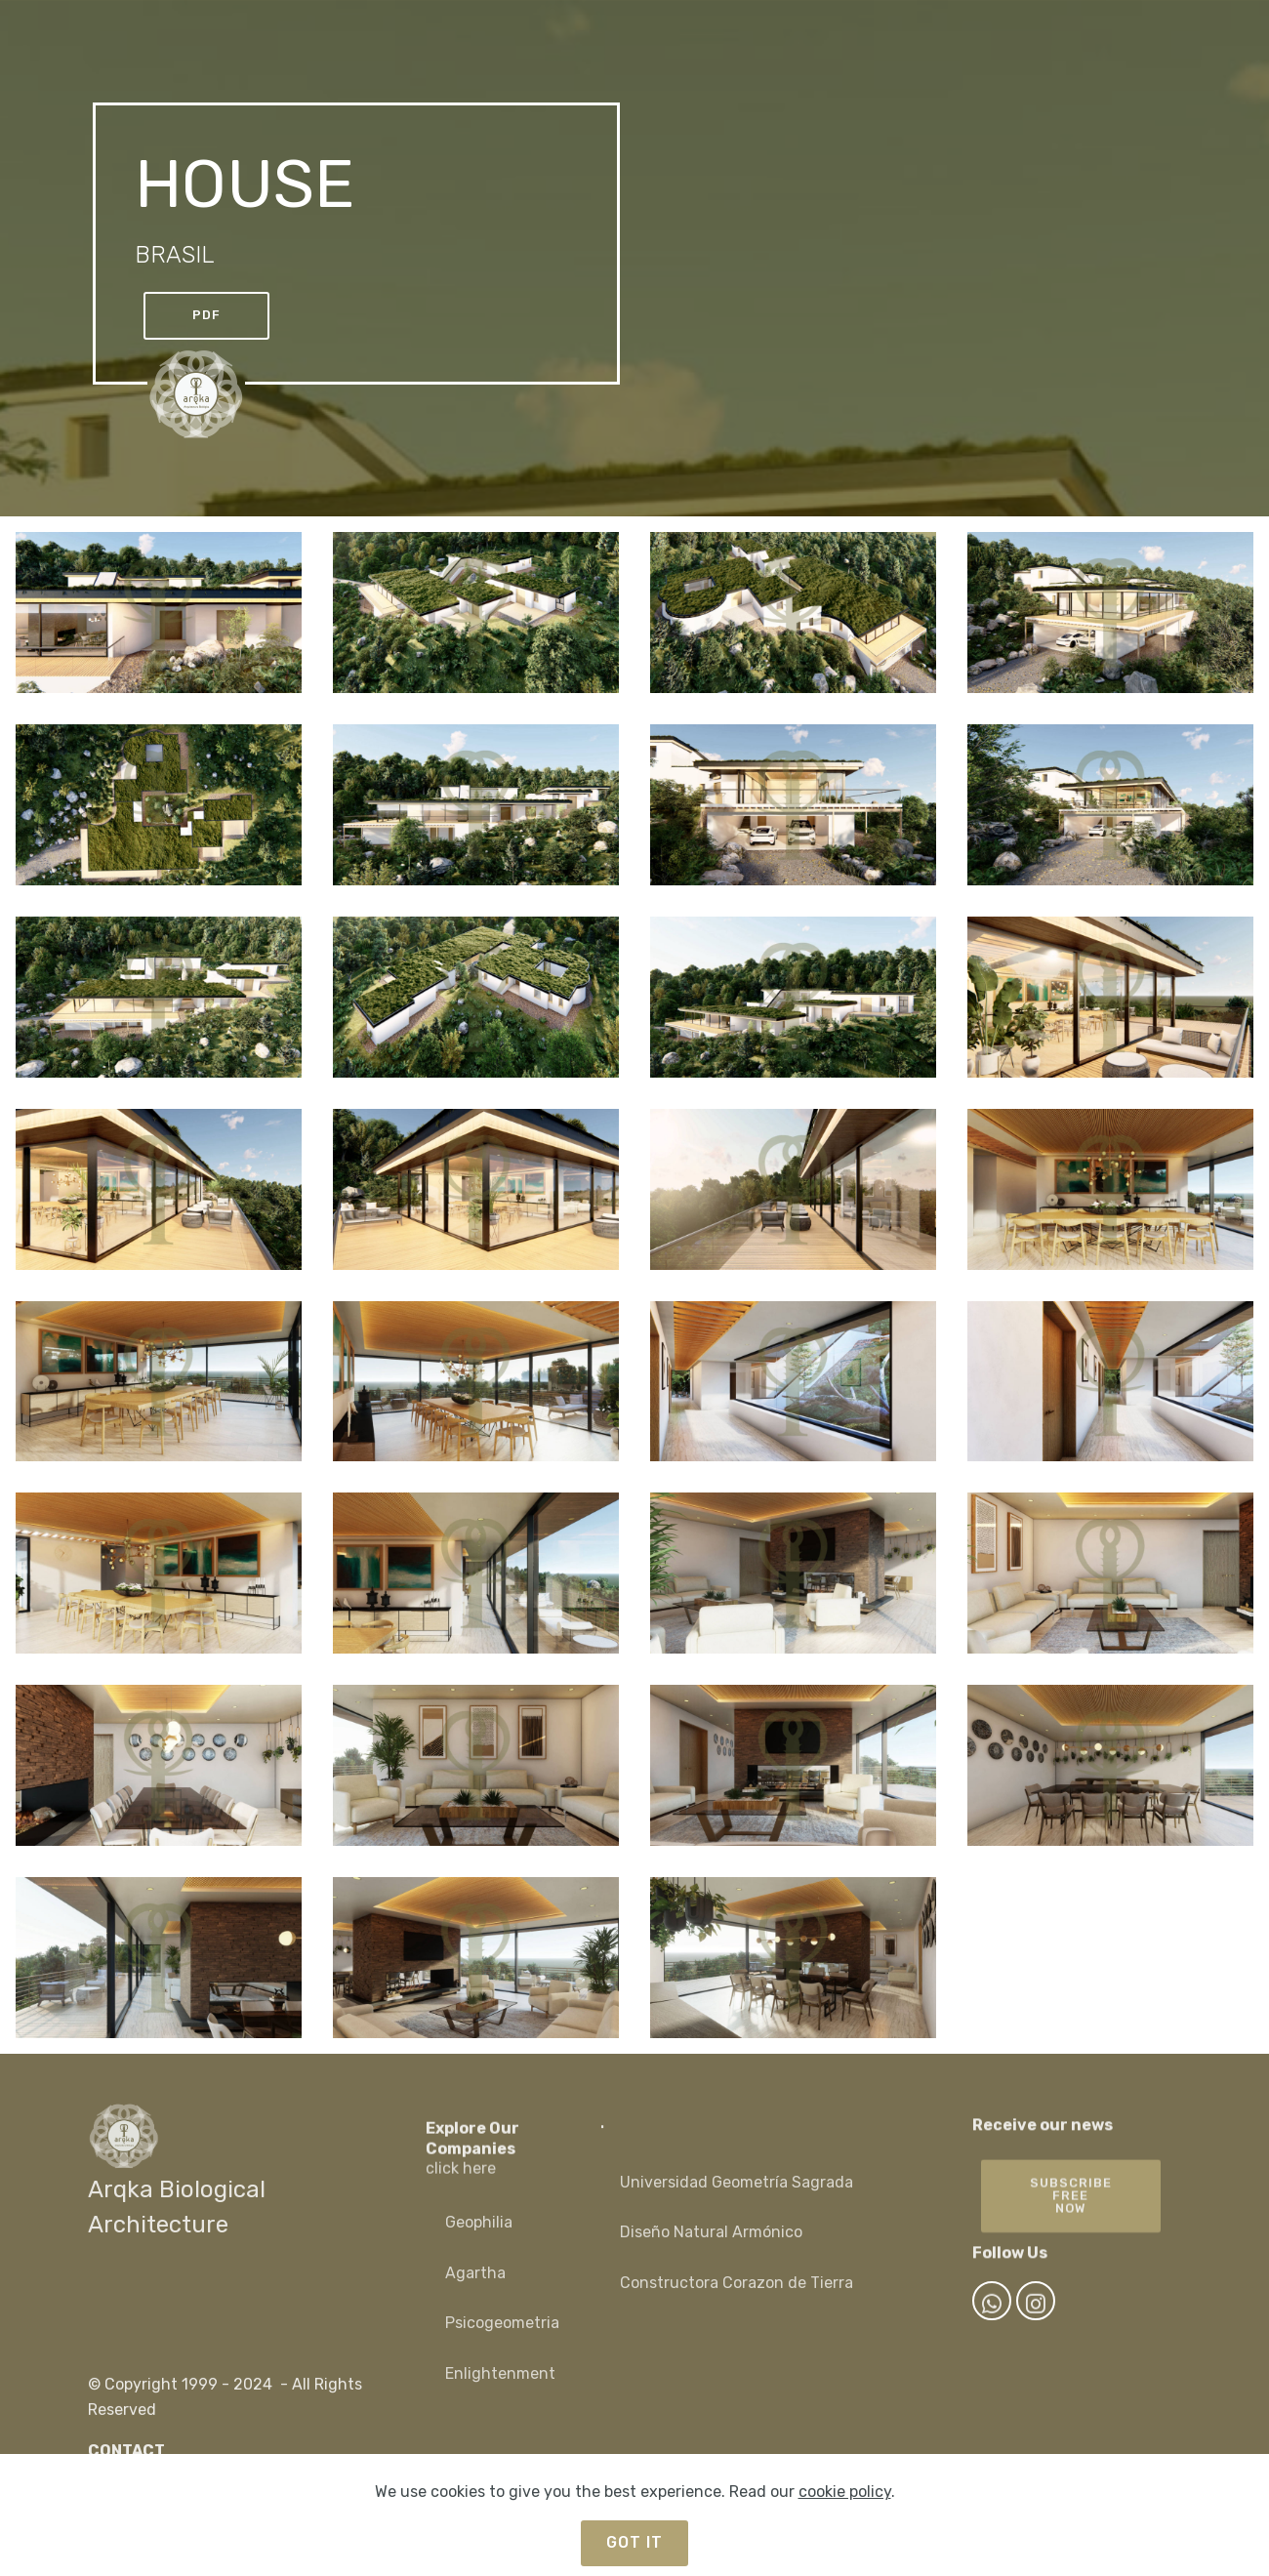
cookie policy (844, 2491)
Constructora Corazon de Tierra (736, 2305)
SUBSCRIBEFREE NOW (1071, 2228)
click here (461, 2196)
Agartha (475, 2295)
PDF (206, 314)
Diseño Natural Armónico (711, 2255)
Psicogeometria (502, 2346)
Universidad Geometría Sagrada (738, 2204)
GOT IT (634, 2542)
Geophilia (478, 2245)
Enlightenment (500, 2397)
